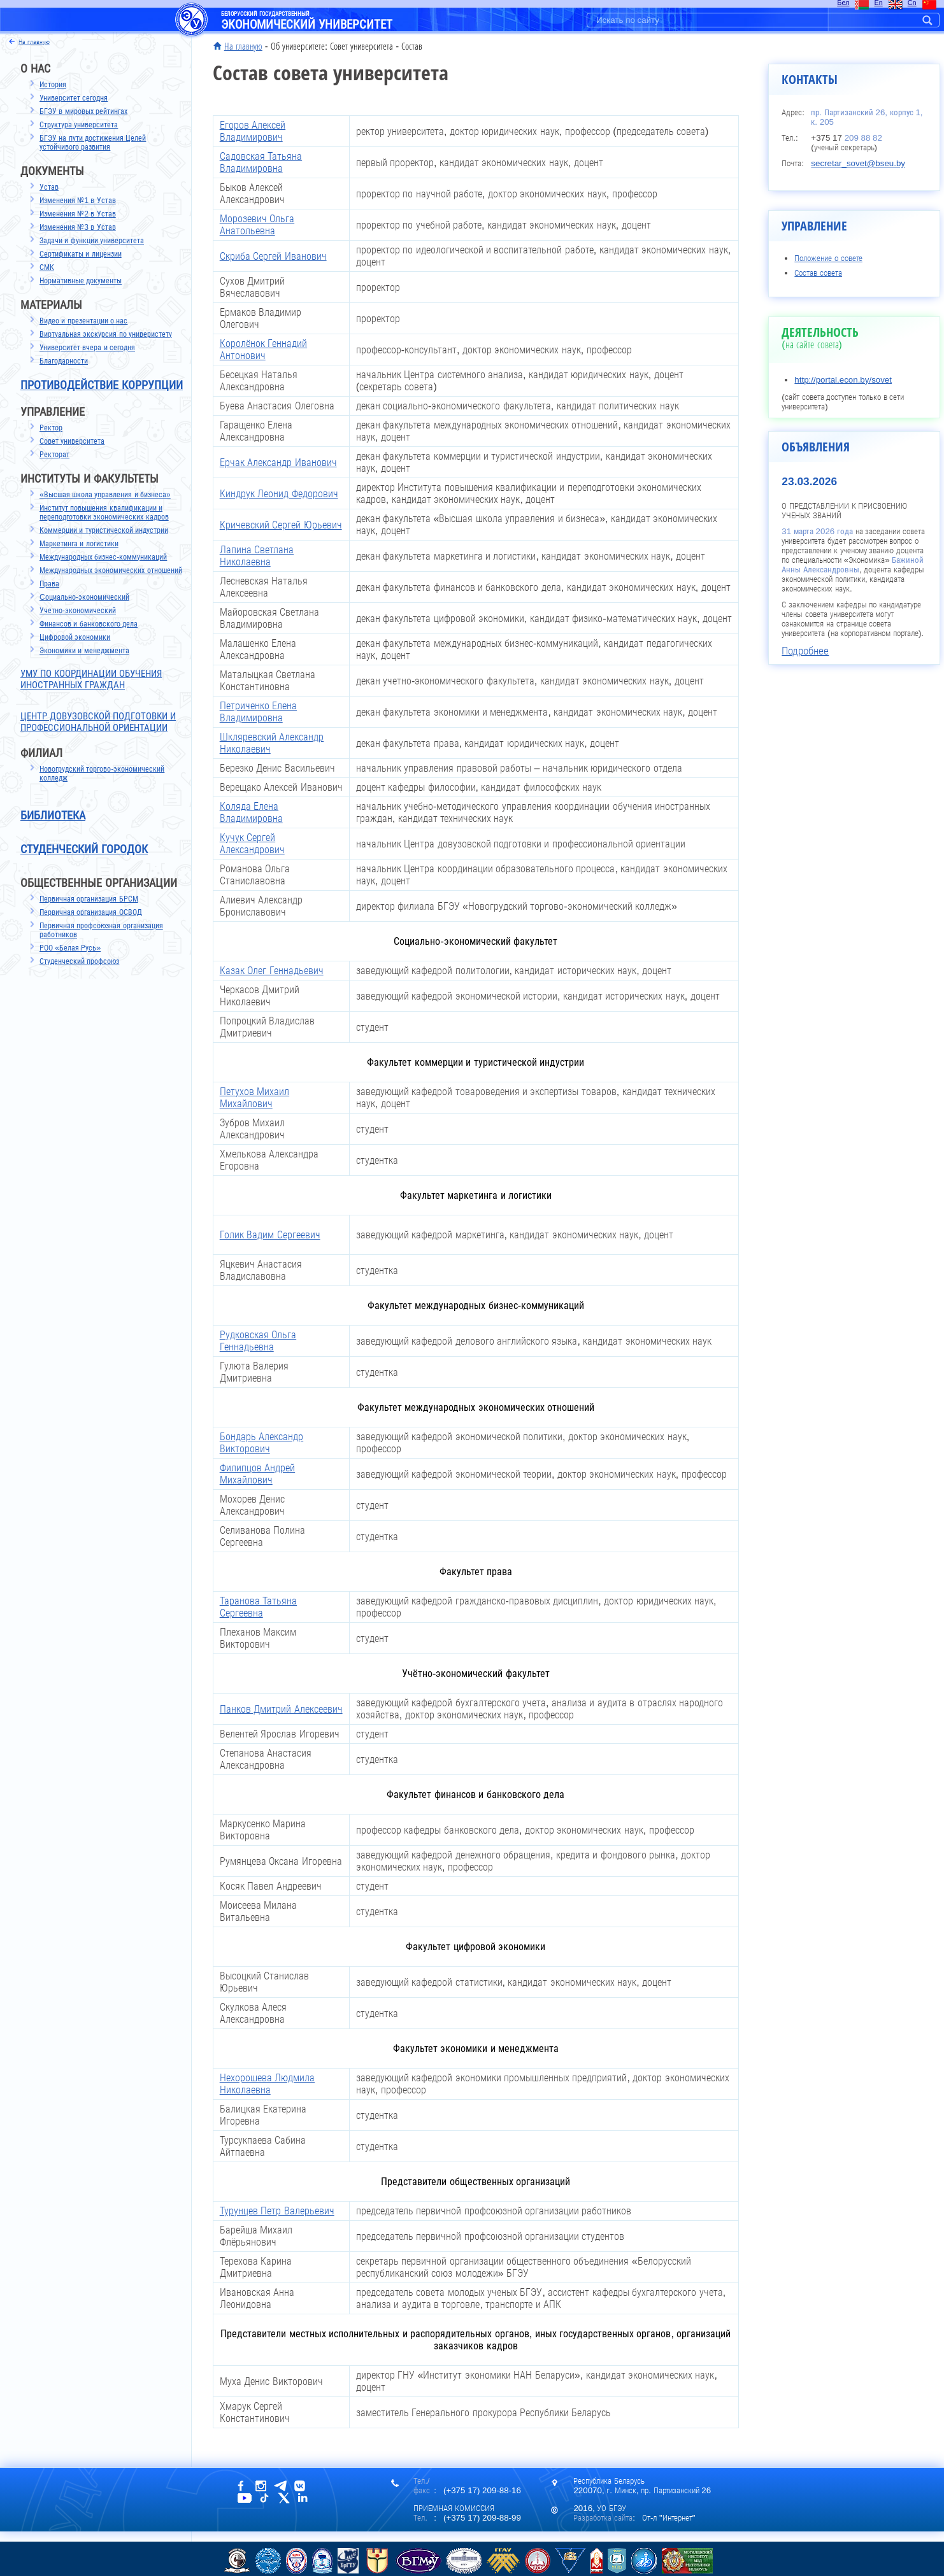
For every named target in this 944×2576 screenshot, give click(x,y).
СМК (46, 267)
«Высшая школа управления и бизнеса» (105, 494)
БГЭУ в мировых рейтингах (83, 111)
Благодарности (63, 361)
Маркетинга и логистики (78, 543)
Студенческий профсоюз (79, 961)
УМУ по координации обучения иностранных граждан (91, 679)
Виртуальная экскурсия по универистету (105, 334)
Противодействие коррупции (101, 385)
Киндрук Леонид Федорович (279, 493)
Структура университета (78, 124)
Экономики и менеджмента (84, 650)
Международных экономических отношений (110, 570)
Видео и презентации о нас (83, 320)
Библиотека (52, 815)
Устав (49, 187)
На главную (243, 46)
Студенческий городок (84, 849)
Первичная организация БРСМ (88, 899)
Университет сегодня (73, 98)
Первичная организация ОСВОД (90, 912)
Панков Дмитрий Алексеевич (281, 1709)
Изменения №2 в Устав (77, 213)
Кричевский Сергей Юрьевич (281, 525)
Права (49, 583)
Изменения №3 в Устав (77, 227)
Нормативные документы (80, 280)
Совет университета (71, 441)
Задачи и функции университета (91, 240)
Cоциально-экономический (84, 597)
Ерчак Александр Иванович (278, 462)
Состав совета (818, 273)
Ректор (50, 427)
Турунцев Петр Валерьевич (277, 2210)
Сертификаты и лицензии (80, 254)
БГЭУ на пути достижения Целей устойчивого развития (92, 143)
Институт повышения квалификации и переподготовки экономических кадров (104, 512)
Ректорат (54, 454)
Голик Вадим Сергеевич (270, 1234)
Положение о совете (828, 258)
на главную (34, 41)
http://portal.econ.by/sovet (843, 380)
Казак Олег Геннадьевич (272, 970)
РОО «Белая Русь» (70, 948)
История (52, 84)
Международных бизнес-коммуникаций (103, 557)
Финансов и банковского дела (88, 623)
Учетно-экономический (77, 610)
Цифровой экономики (74, 637)
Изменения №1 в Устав (77, 200)
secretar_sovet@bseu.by (858, 163)
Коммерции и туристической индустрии (103, 530)
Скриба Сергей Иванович (273, 256)
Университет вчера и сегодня (87, 347)
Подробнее (805, 650)
